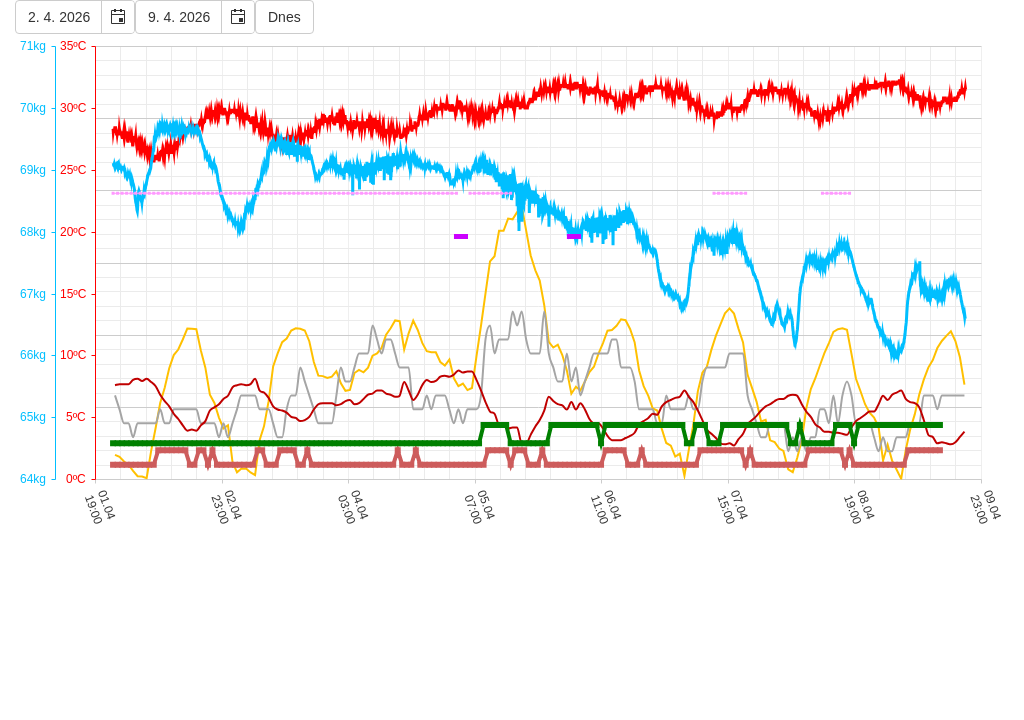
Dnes (284, 17)
